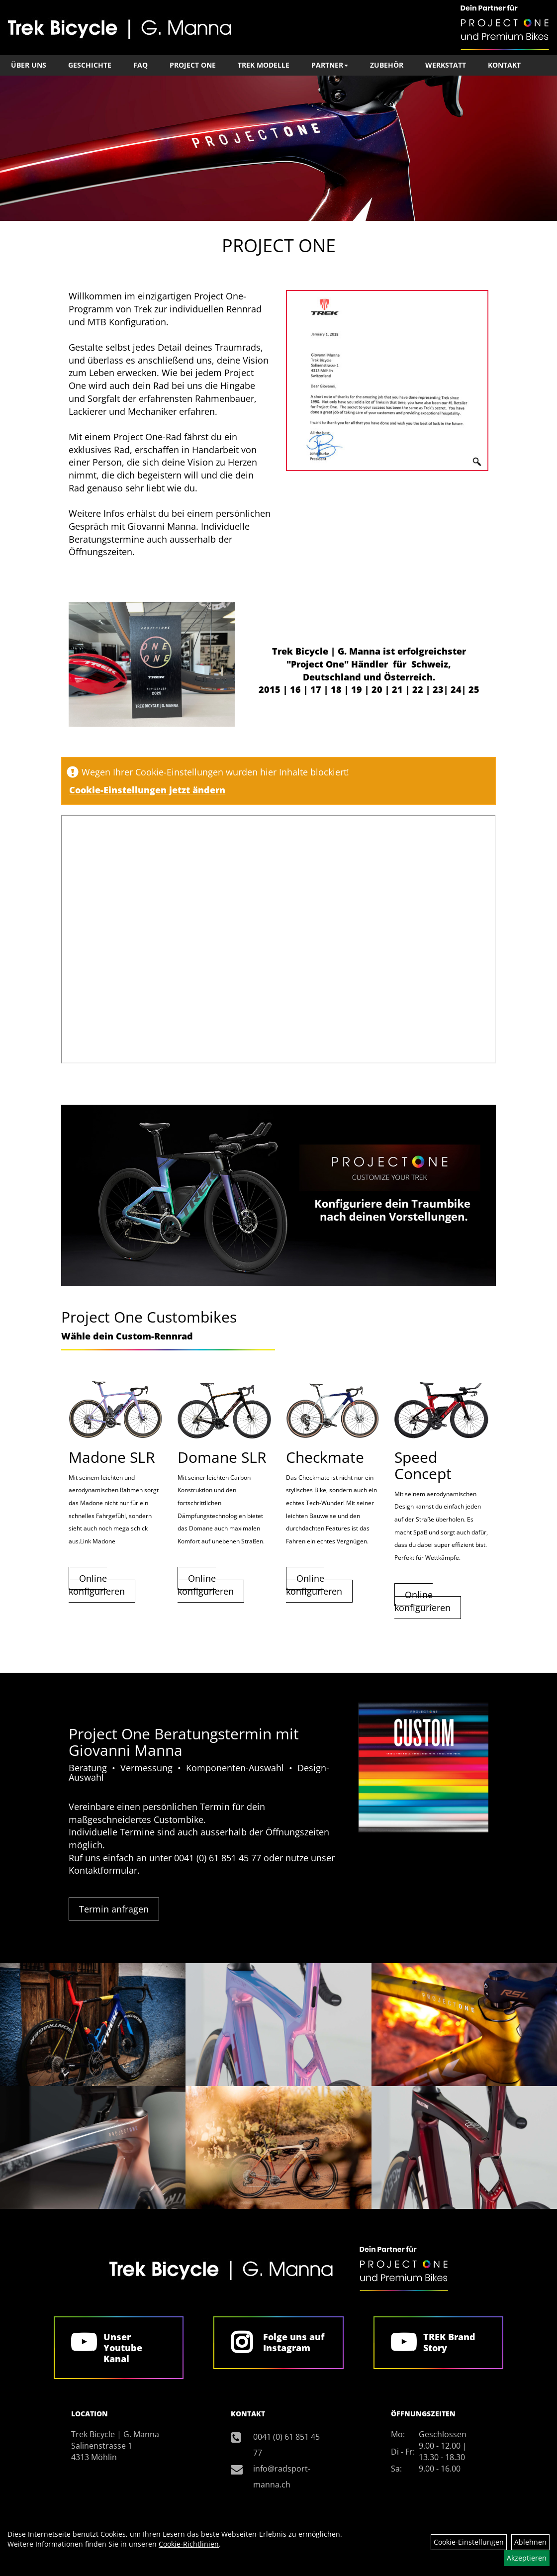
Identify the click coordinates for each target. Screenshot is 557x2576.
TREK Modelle (263, 65)
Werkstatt (445, 65)
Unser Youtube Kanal (122, 2348)
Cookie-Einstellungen (469, 2542)
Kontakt (504, 65)
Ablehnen (530, 2542)
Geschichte (89, 65)
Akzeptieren (527, 2558)
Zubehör (386, 65)
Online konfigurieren (97, 1584)
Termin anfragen (114, 1909)
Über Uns (28, 65)
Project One (193, 65)
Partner (329, 65)
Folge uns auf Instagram (293, 2342)
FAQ (140, 65)
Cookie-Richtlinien (189, 2544)
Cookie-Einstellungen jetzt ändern (147, 790)
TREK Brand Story (449, 2342)
